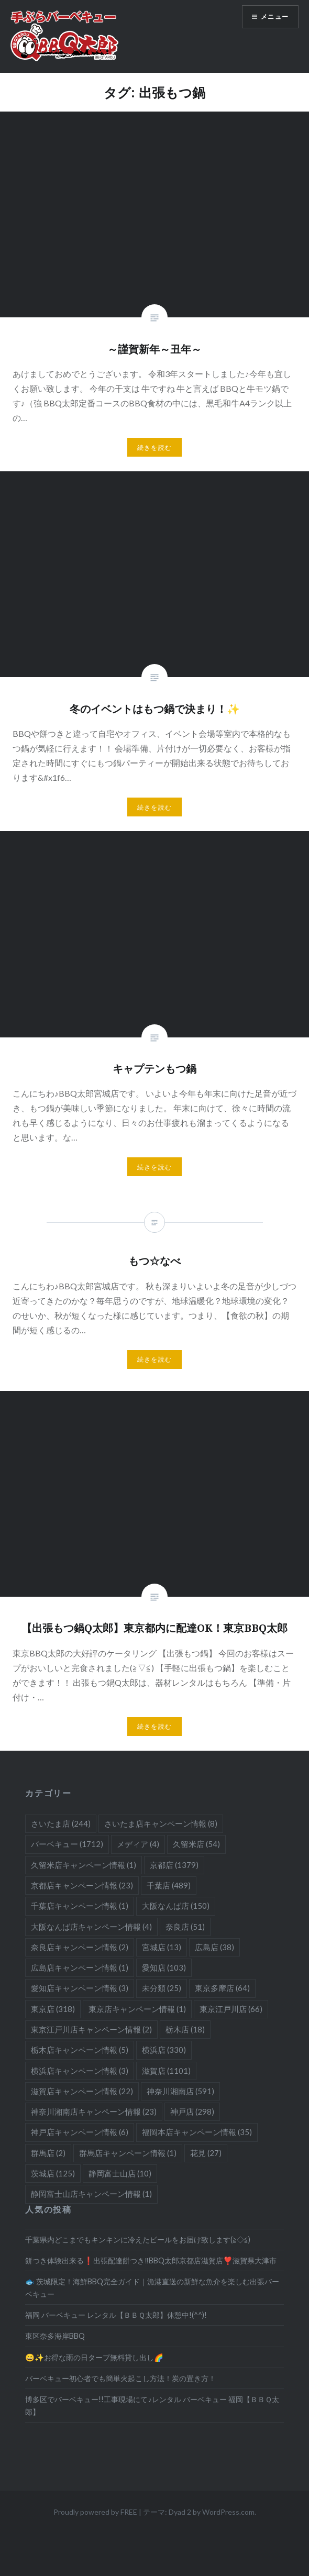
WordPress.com (228, 2511)
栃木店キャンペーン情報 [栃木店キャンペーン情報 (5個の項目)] (79, 2049)
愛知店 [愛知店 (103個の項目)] (164, 1967)
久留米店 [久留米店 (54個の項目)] (196, 1844)
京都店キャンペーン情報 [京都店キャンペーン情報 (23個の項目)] (82, 1885)
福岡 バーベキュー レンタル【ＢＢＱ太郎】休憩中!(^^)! (116, 2314)
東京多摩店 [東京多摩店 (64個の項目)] (222, 1988)
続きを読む (154, 447)
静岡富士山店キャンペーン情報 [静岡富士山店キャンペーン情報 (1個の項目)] (91, 2193)
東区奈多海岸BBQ (55, 2335)
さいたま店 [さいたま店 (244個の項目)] (61, 1823)
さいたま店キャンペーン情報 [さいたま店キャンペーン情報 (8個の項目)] (160, 1823)
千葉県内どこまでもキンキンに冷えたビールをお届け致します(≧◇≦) (137, 2239)
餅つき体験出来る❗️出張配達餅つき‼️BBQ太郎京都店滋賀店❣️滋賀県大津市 (150, 2260)
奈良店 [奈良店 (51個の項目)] (185, 1926)
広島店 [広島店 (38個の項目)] (214, 1947)
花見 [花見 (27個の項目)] (206, 2153)
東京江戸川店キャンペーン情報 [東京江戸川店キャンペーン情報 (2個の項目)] (91, 2029)
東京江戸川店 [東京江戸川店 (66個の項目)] (231, 2009)
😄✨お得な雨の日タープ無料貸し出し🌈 (94, 2357)
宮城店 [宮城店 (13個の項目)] (161, 1947)
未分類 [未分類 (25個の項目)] (161, 1988)
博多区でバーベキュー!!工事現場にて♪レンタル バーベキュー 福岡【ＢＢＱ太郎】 (152, 2405)
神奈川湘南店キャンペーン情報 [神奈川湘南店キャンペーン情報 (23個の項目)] (94, 2111)
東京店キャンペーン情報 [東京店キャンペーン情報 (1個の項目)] (137, 2009)
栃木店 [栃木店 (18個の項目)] (185, 2029)
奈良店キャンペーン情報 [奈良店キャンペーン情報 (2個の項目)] (79, 1947)
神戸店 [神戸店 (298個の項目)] (192, 2111)
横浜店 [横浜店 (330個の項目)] (164, 2049)
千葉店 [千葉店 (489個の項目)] (169, 1885)
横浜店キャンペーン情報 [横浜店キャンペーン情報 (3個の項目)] (79, 2070)
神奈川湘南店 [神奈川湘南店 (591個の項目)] (180, 2091)
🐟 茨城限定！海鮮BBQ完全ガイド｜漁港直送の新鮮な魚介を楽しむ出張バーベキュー (152, 2287)
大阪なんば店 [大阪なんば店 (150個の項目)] (175, 1905)
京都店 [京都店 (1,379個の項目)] (174, 1865)
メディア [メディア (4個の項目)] (138, 1844)
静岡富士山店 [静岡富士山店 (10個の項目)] (120, 2173)
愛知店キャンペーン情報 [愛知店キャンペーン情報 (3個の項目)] (79, 1988)
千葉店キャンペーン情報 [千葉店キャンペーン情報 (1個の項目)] (79, 1905)
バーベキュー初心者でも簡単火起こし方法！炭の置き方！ (120, 2378)
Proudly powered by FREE (95, 2511)
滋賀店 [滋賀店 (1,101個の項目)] (166, 2070)
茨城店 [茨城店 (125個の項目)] (53, 2173)
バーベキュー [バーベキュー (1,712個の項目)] (67, 1844)
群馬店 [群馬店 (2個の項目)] (48, 2153)
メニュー (275, 16)
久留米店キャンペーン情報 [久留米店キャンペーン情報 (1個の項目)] (83, 1865)
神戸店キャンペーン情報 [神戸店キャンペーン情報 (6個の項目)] (79, 2132)
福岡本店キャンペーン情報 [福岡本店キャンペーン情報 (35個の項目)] (197, 2132)
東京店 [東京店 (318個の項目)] (53, 2009)
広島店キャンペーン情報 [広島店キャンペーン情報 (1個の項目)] (79, 1967)
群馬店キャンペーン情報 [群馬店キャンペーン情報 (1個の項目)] (127, 2153)
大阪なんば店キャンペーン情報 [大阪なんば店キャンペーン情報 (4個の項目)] (91, 1926)
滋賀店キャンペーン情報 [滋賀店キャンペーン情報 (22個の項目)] (82, 2091)
